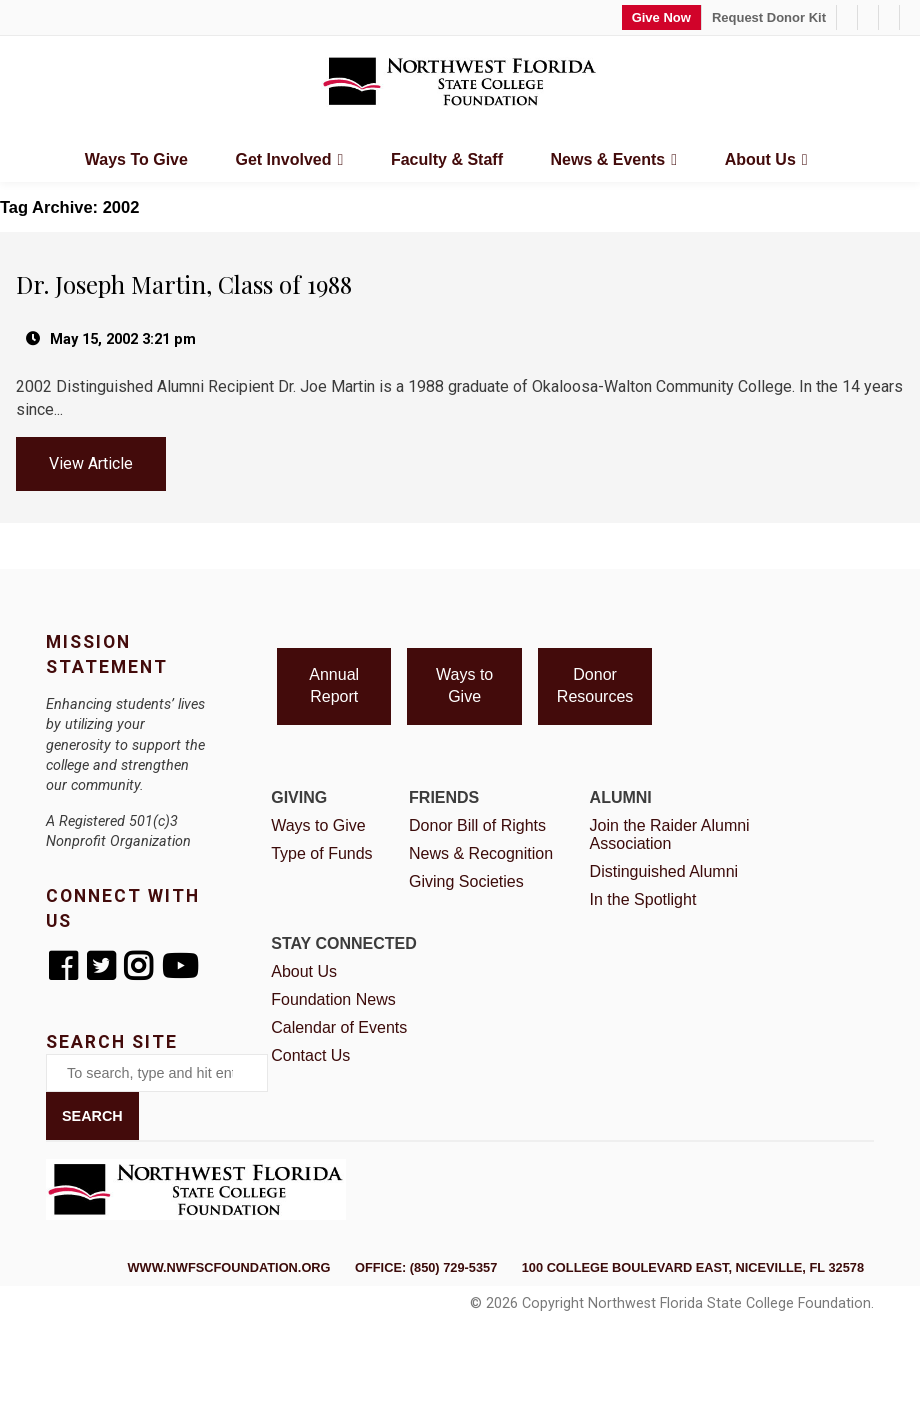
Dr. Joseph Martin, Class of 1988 (184, 284)
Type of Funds (321, 853)
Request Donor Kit (769, 17)
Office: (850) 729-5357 (426, 1267)
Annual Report (334, 685)
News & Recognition (481, 853)
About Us (766, 157)
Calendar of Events (339, 1027)
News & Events (614, 157)
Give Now (661, 17)
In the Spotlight (643, 899)
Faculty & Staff (447, 159)
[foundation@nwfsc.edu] (868, 17)
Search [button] (92, 1116)
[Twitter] (910, 17)
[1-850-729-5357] (847, 17)
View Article (91, 463)
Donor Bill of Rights (477, 825)
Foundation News (333, 999)
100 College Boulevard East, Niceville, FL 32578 (693, 1267)
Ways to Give (136, 159)
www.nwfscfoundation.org (229, 1267)
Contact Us (310, 1055)
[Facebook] (889, 17)
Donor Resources (595, 685)
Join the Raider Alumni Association (670, 834)
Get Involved (289, 157)
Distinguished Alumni (664, 871)
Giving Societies (466, 881)
